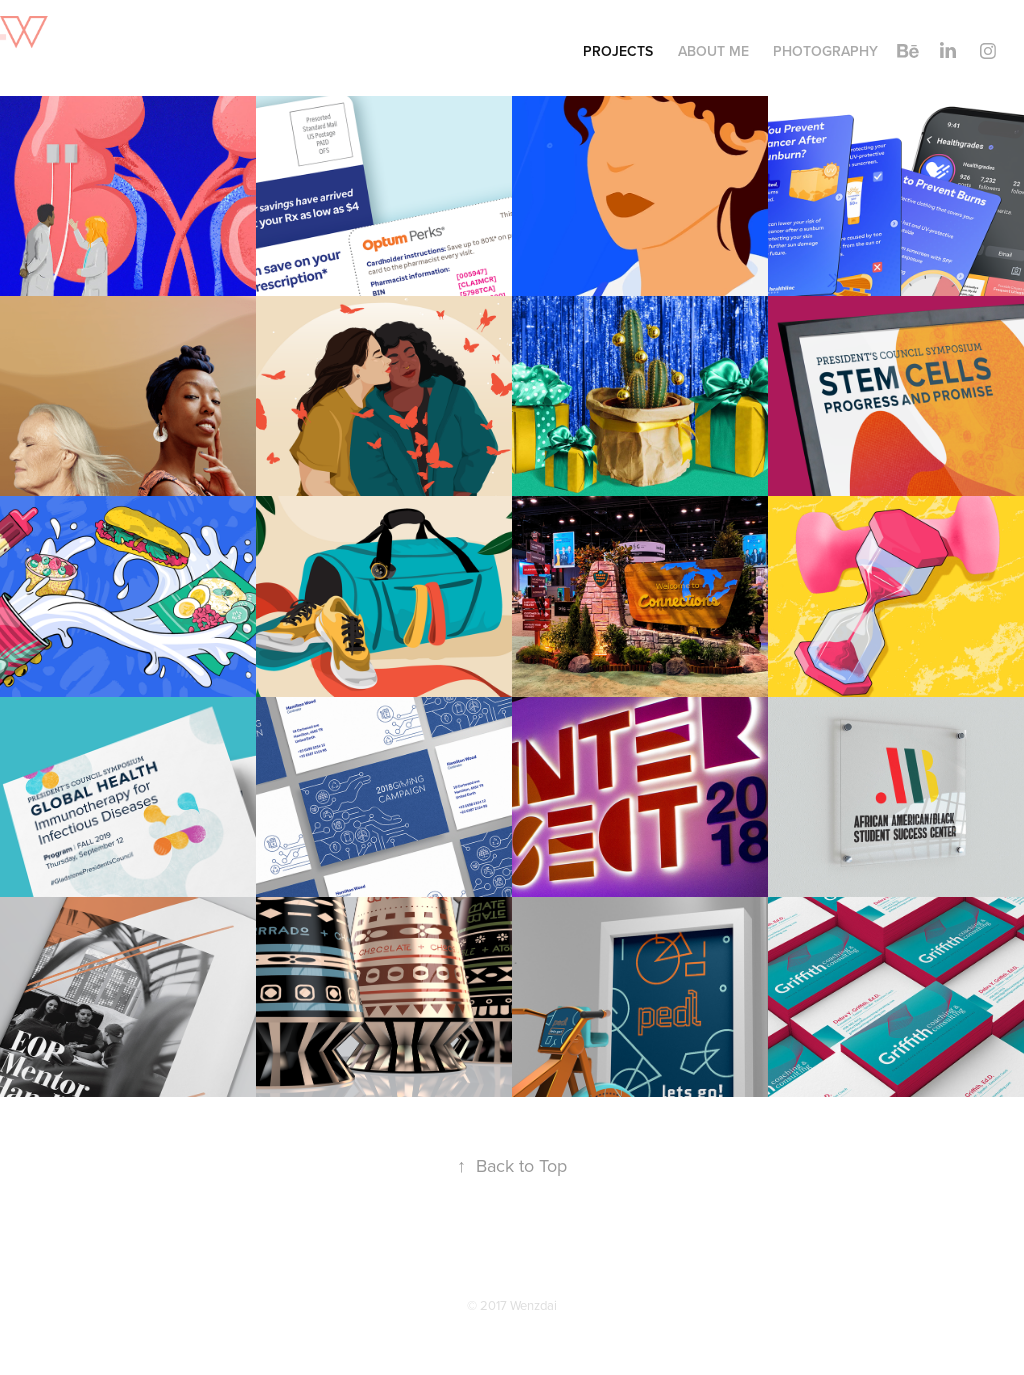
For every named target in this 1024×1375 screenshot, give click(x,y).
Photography (825, 51)
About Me (713, 51)
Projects (618, 51)
